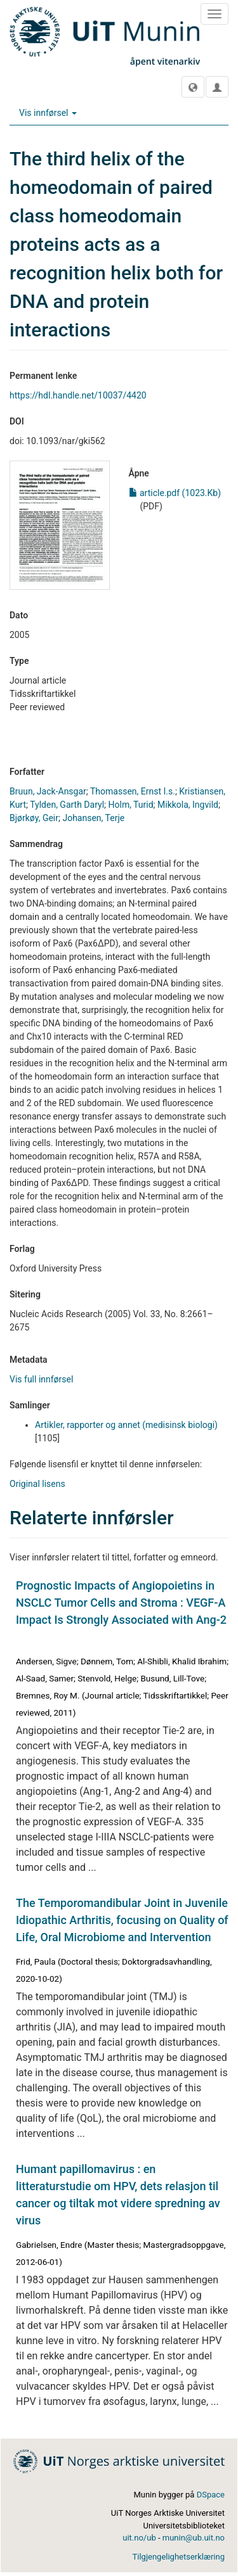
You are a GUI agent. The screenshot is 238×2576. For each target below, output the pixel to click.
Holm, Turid (131, 805)
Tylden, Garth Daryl (67, 805)
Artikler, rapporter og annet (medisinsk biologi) (126, 1425)
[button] (193, 87)
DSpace (211, 2494)
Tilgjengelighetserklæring (179, 2556)
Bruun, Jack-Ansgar (48, 791)
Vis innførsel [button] (48, 113)
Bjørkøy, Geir (34, 818)
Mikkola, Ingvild (187, 805)
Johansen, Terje (93, 818)
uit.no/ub (138, 2537)
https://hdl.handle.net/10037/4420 (78, 395)
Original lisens (37, 1484)
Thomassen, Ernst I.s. (132, 791)
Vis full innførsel (41, 1379)
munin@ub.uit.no (193, 2537)
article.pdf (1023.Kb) (175, 493)
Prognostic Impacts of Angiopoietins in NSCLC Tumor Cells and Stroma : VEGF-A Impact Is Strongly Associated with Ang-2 (121, 1602)
